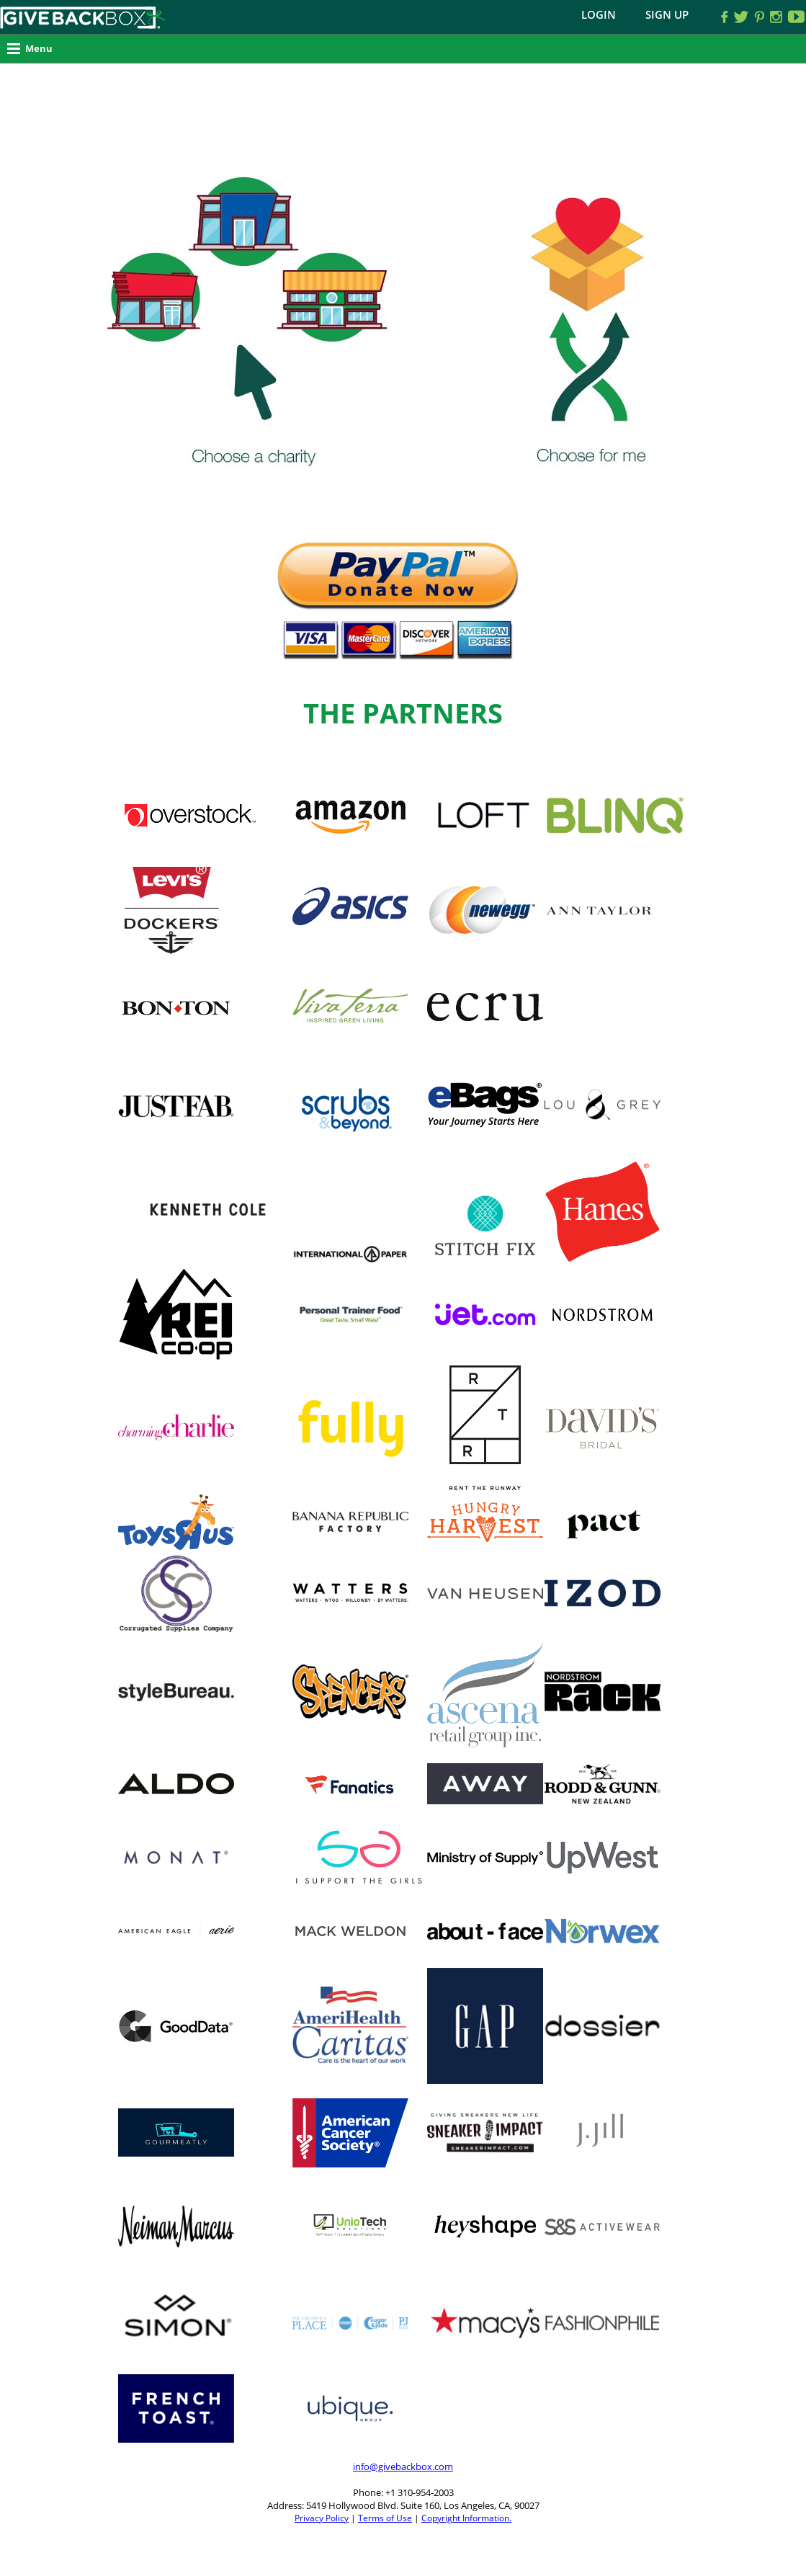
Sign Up (667, 14)
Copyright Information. (466, 2518)
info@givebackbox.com (403, 2466)
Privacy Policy (322, 2518)
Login (598, 14)
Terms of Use (385, 2518)
